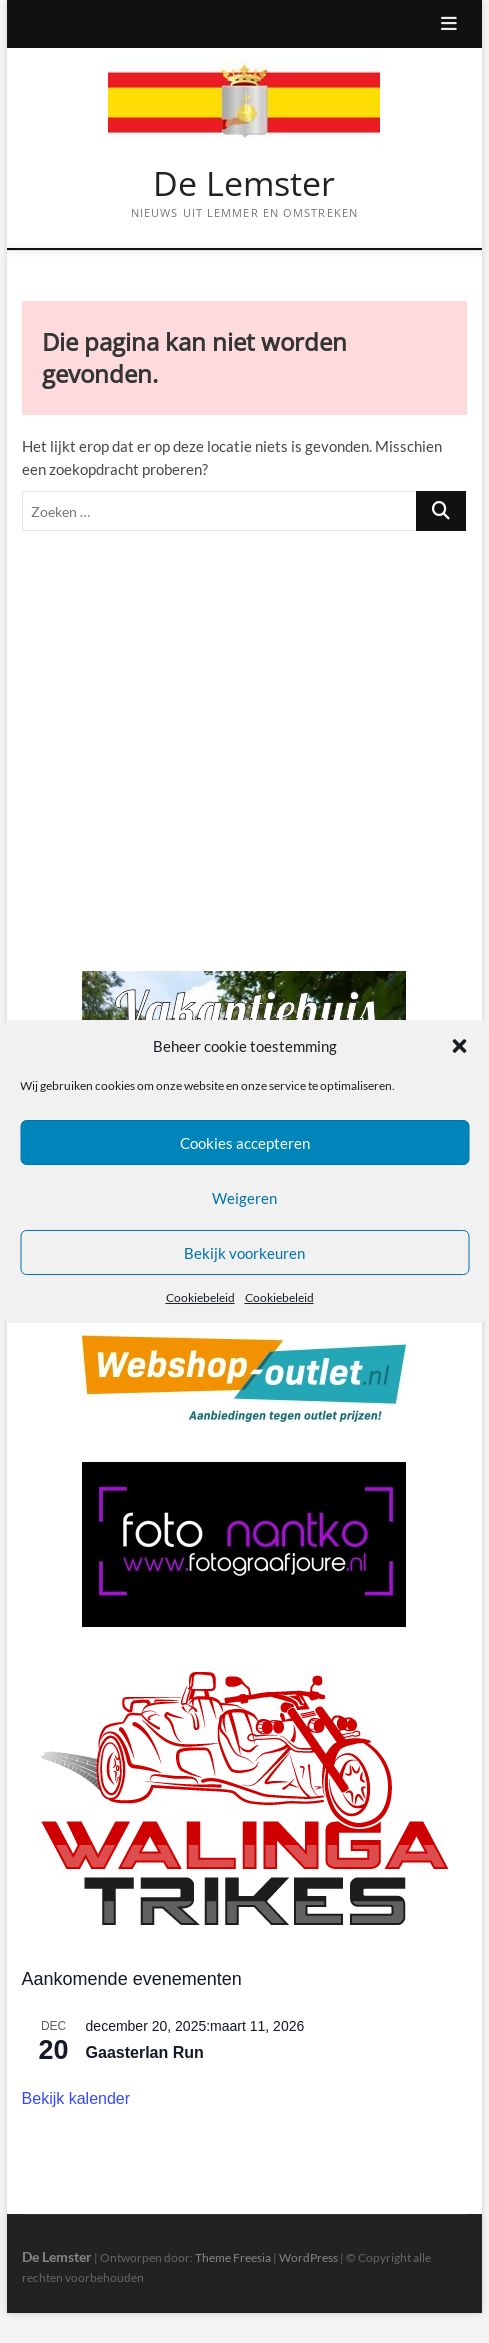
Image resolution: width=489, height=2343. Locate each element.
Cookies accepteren (245, 1143)
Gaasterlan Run (145, 2052)
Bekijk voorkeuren (244, 1253)
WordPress (308, 2257)
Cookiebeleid (200, 1298)
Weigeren (244, 1198)
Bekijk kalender (76, 2098)
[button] (459, 1046)
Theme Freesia (233, 2257)
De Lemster (244, 184)
